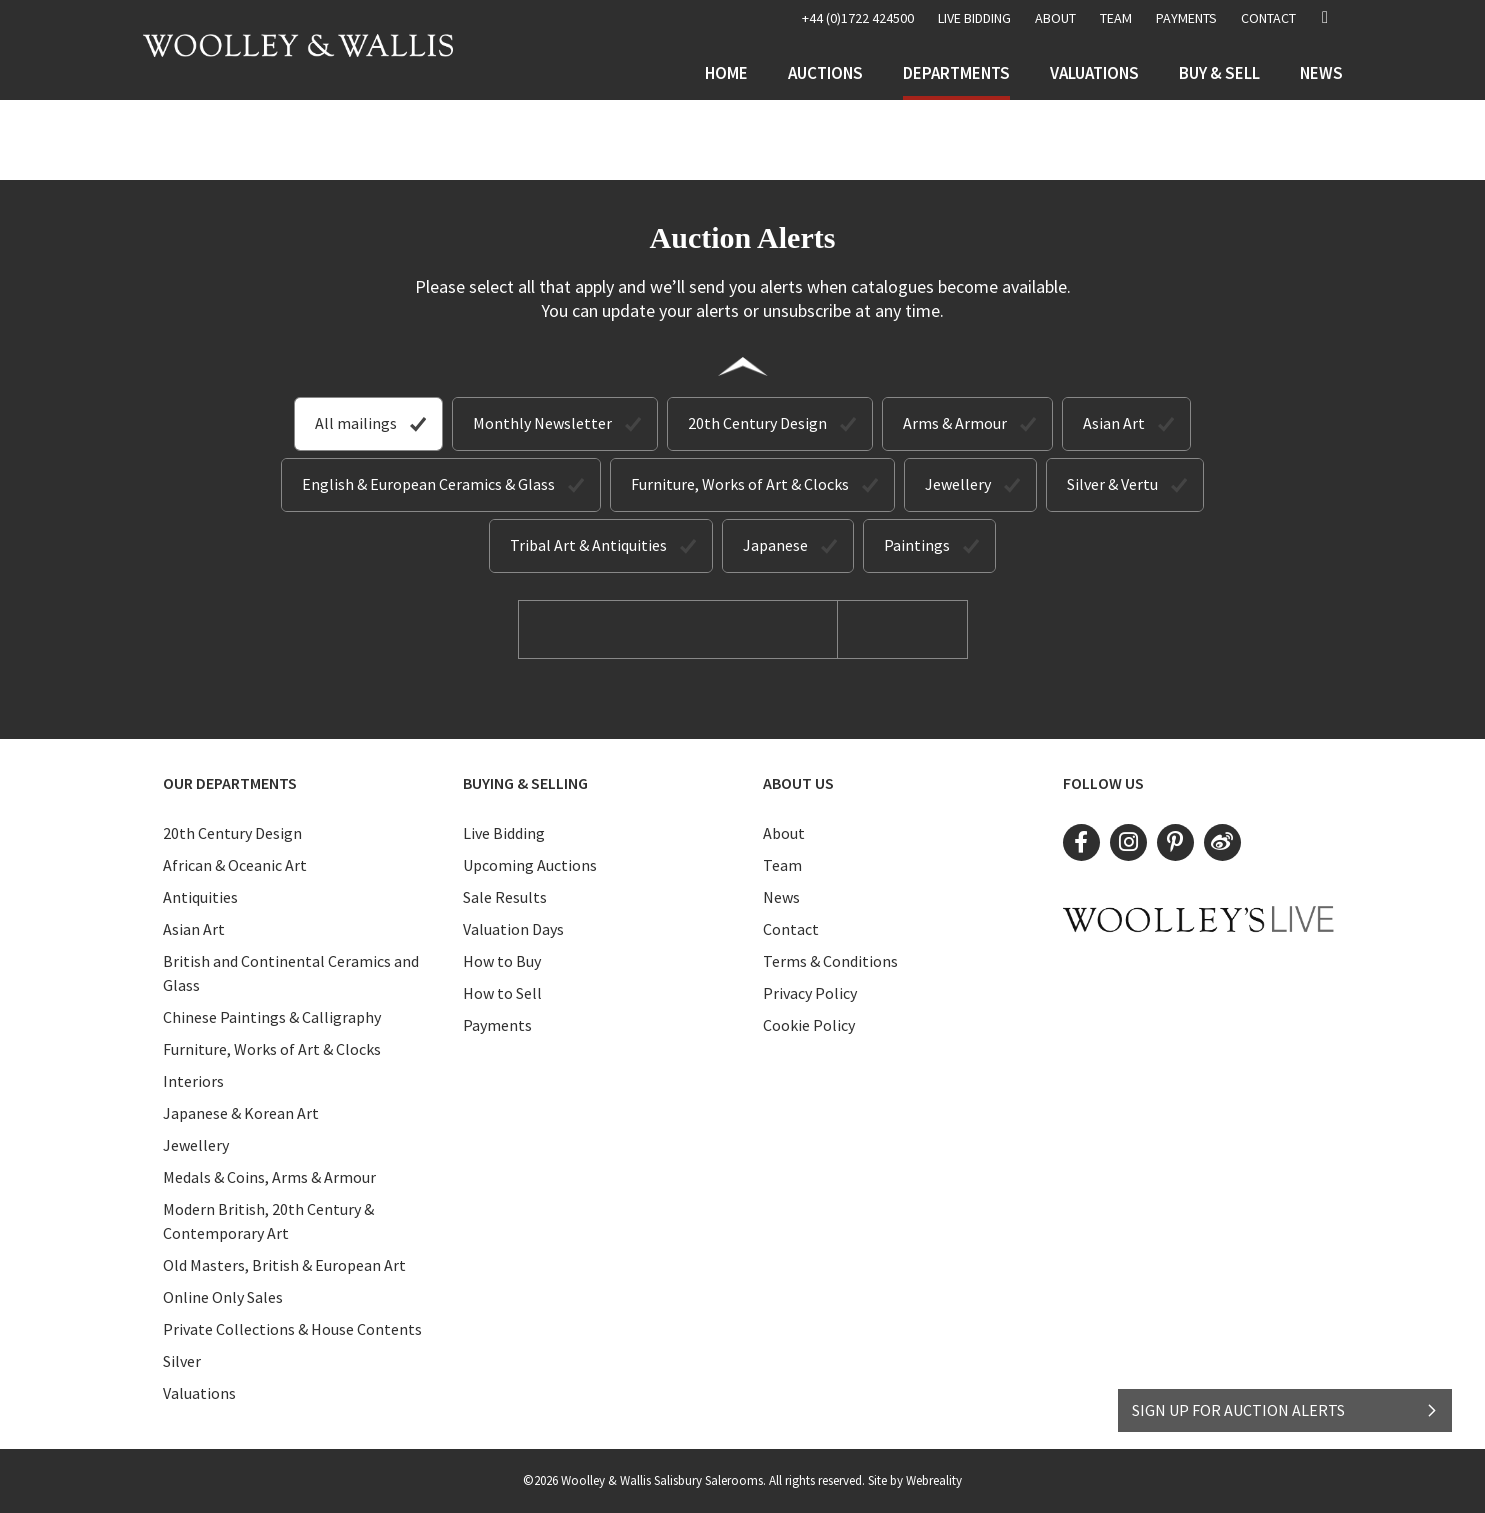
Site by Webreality (915, 1480)
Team (1116, 18)
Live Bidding (504, 833)
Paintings (917, 545)
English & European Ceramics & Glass (428, 484)
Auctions (825, 73)
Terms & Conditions (830, 961)
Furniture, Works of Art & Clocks (740, 484)
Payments (1186, 18)
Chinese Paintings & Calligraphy (272, 1017)
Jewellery (958, 484)
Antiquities (200, 897)
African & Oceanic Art (235, 865)
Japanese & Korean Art (241, 1113)
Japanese (775, 545)
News (1321, 73)
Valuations (1094, 73)
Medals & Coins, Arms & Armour (269, 1177)
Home (726, 73)
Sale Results (505, 897)
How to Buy (502, 961)
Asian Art (1114, 423)
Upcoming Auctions (530, 865)
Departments (956, 73)
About (1055, 18)
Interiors (193, 1081)
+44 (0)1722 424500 (858, 18)
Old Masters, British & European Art (284, 1265)
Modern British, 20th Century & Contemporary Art (268, 1221)
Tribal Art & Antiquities (588, 545)
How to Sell (502, 993)
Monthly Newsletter (542, 423)
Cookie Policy (809, 1025)
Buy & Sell (1219, 73)
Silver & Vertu (1112, 484)
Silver (182, 1361)
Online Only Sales (223, 1297)
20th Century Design (757, 423)
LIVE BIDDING (974, 18)
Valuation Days (513, 929)
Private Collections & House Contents (292, 1329)
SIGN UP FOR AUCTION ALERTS (1285, 1410)
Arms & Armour (955, 423)
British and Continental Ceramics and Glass (291, 973)
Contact (1268, 18)
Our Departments (230, 783)
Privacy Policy (810, 993)
